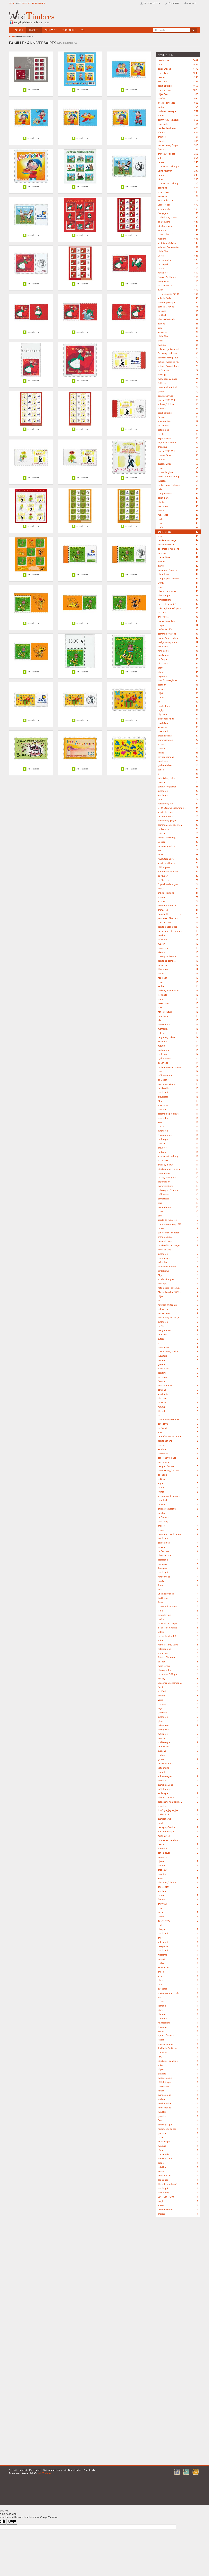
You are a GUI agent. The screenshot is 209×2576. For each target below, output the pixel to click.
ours (178, 1071)
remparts (178, 1334)
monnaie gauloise (178, 846)
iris (178, 1020)
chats (178, 1211)
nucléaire (178, 1563)
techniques (178, 1139)
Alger (178, 1100)
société (178, 98)
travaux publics (178, 2043)
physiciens (178, 714)
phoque (178, 1929)
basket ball (178, 1814)
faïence (178, 1381)
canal (178, 1907)
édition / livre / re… (178, 1657)
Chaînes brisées (178, 1593)
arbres (178, 744)
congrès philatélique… (178, 578)
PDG (178, 2056)
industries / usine (178, 778)
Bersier (178, 841)
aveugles (178, 1856)
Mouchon (178, 1041)
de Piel (178, 1661)
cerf (178, 1924)
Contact (23, 2469)
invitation (178, 506)
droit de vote (178, 1614)
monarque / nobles (178, 569)
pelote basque (178, 2124)
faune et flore (178, 1241)
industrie (178, 1355)
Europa (178, 561)
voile (178, 1640)
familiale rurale (178, 2209)
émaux (178, 1602)
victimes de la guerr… (178, 1495)
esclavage (178, 1793)
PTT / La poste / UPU (178, 293)
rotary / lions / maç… (178, 1177)
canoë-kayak (178, 1852)
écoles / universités (178, 637)
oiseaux (178, 268)
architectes (178, 1160)
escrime (178, 1449)
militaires (178, 272)
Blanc (178, 667)
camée (178, 391)
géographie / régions (178, 548)
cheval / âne (178, 557)
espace (178, 468)
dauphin (178, 1772)
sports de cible (178, 812)
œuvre (178, 1228)
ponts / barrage (178, 395)
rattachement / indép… (178, 931)
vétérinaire (178, 1767)
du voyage (178, 1062)
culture (178, 1032)
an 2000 (178, 1691)
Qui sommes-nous (52, 2469)
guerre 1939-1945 (178, 400)
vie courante (178, 208)
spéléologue (178, 1742)
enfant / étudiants (178, 1508)
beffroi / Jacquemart (178, 990)
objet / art (178, 94)
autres (178, 1338)
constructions (178, 89)
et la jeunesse (178, 285)
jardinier (178, 2099)
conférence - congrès (178, 1232)
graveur (178, 1546)
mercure (178, 552)
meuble (178, 1512)
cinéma (178, 527)
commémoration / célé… (178, 1224)
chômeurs (178, 2018)
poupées (178, 1143)
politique (178, 1283)
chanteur (178, 446)
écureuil (178, 1899)
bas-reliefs (178, 731)
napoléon (178, 676)
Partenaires (35, 2469)
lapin (178, 1610)
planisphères (178, 1818)
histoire (178, 140)
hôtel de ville (178, 1249)
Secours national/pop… (178, 1682)
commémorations (178, 633)
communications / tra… (178, 824)
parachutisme (178, 2158)
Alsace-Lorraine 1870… (178, 1292)
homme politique (178, 302)
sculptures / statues (178, 242)
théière (178, 2213)
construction (178, 922)
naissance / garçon (178, 820)
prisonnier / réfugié (178, 1674)
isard (178, 1823)
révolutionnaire (178, 858)
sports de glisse (178, 472)
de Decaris (178, 1079)
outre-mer (178, 1453)
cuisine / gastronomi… (178, 349)
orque (178, 1895)
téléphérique (178, 2082)
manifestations (178, 1185)
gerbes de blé (178, 765)
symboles (178, 230)
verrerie (178, 2005)
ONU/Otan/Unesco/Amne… (178, 807)
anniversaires (178, 531)
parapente (178, 1946)
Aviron (178, 1491)
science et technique (178, 166)
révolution (178, 722)
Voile (178, 1699)
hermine (178, 1873)
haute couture (178, 1011)
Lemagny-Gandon (178, 1827)
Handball (178, 1500)
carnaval (178, 1704)
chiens (178, 697)
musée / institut (178, 544)
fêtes (178, 179)
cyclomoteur (178, 1058)
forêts (178, 1326)
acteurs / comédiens (178, 366)
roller (178, 1984)
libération (178, 969)
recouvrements (178, 816)
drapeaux (178, 1869)
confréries (178, 2179)
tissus (178, 565)
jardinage (178, 994)
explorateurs (178, 438)
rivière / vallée (178, 629)
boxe (178, 2137)
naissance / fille (178, 803)
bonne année (178, 947)
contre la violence (178, 1457)
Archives (51, 29)
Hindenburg (178, 705)
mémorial (178, 1028)
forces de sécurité (178, 603)
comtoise (178, 2052)
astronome (178, 1377)
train (178, 340)
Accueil (19, 29)
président (178, 939)
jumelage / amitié (178, 905)
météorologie (178, 2077)
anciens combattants (178, 1992)
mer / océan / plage (178, 378)
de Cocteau (178, 1551)
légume (178, 897)
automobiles (178, 421)
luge (178, 1708)
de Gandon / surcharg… (178, 1066)
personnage (178, 1258)
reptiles (178, 1504)
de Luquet (178, 264)
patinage (178, 1478)
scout (178, 1975)
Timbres (34, 29)
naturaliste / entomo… (178, 1287)
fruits (178, 518)
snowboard (178, 1729)
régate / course (178, 1763)
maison (178, 943)
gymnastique (178, 2094)
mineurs (178, 1738)
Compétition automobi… (178, 1436)
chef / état (178, 616)
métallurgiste (178, 1789)
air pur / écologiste (178, 1627)
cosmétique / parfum (178, 1351)
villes (178, 157)
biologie (178, 2073)
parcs (178, 586)
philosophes (178, 867)
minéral (178, 935)
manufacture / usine (178, 1644)
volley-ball (178, 1941)
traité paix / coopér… (178, 956)
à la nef (178, 1410)
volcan (178, 1631)
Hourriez (178, 782)
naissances (178, 1725)
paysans (178, 1389)
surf (178, 1997)
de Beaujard (178, 221)
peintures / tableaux (178, 119)
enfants (178, 973)
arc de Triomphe (178, 892)
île (178, 1300)
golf (178, 1215)
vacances (178, 332)
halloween (178, 1309)
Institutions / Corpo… (178, 145)
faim (178, 2120)
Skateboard (178, 1967)
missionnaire (178, 2103)
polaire (178, 1695)
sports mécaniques (178, 926)
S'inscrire (172, 3)
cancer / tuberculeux (178, 1419)
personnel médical (178, 387)
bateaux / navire (178, 306)
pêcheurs (178, 1474)
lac (178, 1415)
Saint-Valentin (178, 170)
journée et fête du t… (178, 918)
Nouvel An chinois (178, 276)
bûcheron (178, 1988)
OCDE (178, 2001)
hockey (178, 1678)
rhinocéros (178, 1746)
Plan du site (89, 2469)
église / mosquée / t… (178, 361)
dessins (178, 434)
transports (178, 123)
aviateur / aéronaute (178, 247)
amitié (178, 1971)
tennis (178, 1529)
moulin (178, 1045)
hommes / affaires (178, 2128)
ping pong (178, 1521)
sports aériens (178, 1440)
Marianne (178, 81)
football (178, 315)
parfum (178, 1619)
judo (178, 1589)
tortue (178, 1444)
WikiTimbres (44, 2473)
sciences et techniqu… (178, 183)
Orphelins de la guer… (178, 884)
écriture (178, 149)
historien (178, 1398)
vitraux (178, 901)
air (178, 773)
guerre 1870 (178, 1920)
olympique (178, 574)
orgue (178, 1487)
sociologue (178, 2192)
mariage (178, 1360)
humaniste (178, 1347)
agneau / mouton (178, 2035)
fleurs (178, 174)
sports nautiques (178, 863)
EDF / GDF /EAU (178, 2196)
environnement (178, 756)
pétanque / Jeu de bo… (178, 1317)
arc (178, 1343)
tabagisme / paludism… (178, 1801)
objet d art (178, 497)
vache (178, 986)
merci (178, 888)
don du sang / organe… (178, 1470)
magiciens (178, 2201)
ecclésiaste (178, 1198)
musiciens (178, 761)
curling (178, 1755)
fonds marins (178, 2107)
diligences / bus (178, 718)
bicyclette (178, 1096)
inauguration (178, 1330)
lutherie (178, 1958)
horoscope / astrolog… (178, 476)
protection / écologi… (178, 485)
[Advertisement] (140, 17)
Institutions (178, 1313)
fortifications (178, 599)
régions (178, 459)
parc (178, 1202)
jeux (178, 535)
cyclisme (178, 1054)
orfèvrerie (178, 1427)
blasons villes (178, 463)
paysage (178, 374)
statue (178, 1126)
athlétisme (178, 1270)
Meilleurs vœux (178, 225)
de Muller (178, 875)
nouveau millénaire (178, 1304)
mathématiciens (178, 1083)
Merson (178, 952)
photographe (178, 595)
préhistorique (178, 1075)
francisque (178, 1015)
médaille (178, 1262)
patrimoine (178, 60)
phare (178, 671)
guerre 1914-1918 (178, 451)
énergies (178, 1568)
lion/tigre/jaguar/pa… (178, 1810)
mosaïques (178, 1461)
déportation (178, 1181)
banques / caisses (178, 1466)
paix (178, 489)
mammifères (178, 1207)
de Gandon (178, 370)
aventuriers (178, 1368)
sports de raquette (178, 1219)
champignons (178, 1134)
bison (178, 1980)
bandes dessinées (178, 128)
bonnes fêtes (178, 455)
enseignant (178, 1886)
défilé (178, 2162)
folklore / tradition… (178, 353)
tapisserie (178, 1559)
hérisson (178, 1780)
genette (178, 2116)
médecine (178, 964)
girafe (178, 1721)
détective (178, 1423)
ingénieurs (178, 1049)
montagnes (178, 654)
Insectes (178, 480)
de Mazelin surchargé (178, 1245)
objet (178, 693)
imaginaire (178, 281)
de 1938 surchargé (178, 1623)
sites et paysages (178, 102)
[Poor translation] (12, 2522)
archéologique (178, 1236)
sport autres (178, 1393)
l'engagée (178, 213)
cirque (178, 625)
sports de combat (178, 960)
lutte (178, 1912)
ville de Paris (178, 298)
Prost (178, 1687)
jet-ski (178, 2039)
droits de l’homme (178, 1266)
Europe (178, 323)
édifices (178, 383)
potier (178, 1963)
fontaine (178, 1151)
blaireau (178, 2014)
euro (178, 1878)
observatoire (178, 1555)
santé (178, 854)
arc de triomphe (178, 1279)
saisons (178, 688)
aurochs (178, 1750)
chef (178, 1937)
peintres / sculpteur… (178, 357)
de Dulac (178, 612)
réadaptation (178, 2175)
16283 (18, 3)
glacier (178, 2009)
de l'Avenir (178, 425)
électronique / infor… (178, 1168)
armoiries (178, 1806)
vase (178, 1122)
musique (178, 344)
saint (178, 799)
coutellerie (178, 2154)
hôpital (178, 1580)
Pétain (178, 417)
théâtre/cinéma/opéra (178, 608)
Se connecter (150, 3)
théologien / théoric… (178, 1190)
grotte (178, 1759)
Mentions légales (72, 2469)
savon (178, 2031)
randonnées (178, 1576)
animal (178, 115)
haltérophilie (178, 1648)
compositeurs (178, 493)
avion (178, 289)
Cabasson (178, 1712)
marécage (178, 1538)
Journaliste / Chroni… (178, 871)
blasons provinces (178, 591)
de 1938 (178, 1402)
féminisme (178, 650)
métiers (178, 238)
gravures (178, 1147)
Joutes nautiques (178, 1831)
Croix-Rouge (178, 204)
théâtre (178, 833)
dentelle (178, 1109)
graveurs (178, 1364)
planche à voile (178, 1784)
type (178, 64)
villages (178, 408)
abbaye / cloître (178, 404)
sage (178, 327)
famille (178, 1406)
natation (178, 2167)
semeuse (178, 196)
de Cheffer (178, 880)
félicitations (178, 2022)
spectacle (178, 1105)
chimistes (178, 909)
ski (178, 701)
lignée (178, 752)
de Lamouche (178, 259)
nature (178, 77)
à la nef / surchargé (178, 2184)
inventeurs (178, 646)
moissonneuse (178, 1385)
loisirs (178, 106)
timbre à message (178, 111)
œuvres (178, 162)
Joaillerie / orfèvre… (178, 2048)
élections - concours (178, 2060)
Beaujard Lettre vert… (178, 914)
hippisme (178, 1954)
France (191, 3)
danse (178, 769)
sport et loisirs (178, 85)
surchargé (178, 790)
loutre (178, 2171)
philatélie (178, 251)
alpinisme (178, 1653)
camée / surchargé (178, 540)
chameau (178, 2026)
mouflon (178, 2111)
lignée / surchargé (178, 837)
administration (178, 739)
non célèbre (178, 1024)
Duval (178, 582)
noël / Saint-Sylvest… (178, 680)
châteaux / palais (178, 153)
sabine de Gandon (178, 442)
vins (178, 1432)
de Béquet (178, 659)
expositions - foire (178, 620)
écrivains (178, 187)
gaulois (178, 998)
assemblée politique (178, 1113)
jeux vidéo (178, 1117)
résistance (178, 663)
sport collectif (178, 234)
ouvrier (178, 1865)
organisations (178, 735)
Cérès (178, 255)
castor (178, 1844)
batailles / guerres (178, 786)
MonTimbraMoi (178, 200)
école (178, 1585)
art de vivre (178, 191)
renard (178, 2090)
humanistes (178, 1835)
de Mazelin (178, 1088)
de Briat (178, 310)
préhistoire (178, 1194)
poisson (178, 748)
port (178, 523)
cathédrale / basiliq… (178, 217)
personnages (178, 68)
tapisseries (178, 829)
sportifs (178, 1372)
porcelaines (178, 1542)
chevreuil (178, 1903)
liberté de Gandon (178, 319)
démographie (178, 1670)
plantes (178, 502)
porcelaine (178, 2086)
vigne (178, 1483)
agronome (178, 1848)
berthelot (178, 1597)
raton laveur (178, 1665)
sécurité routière (178, 1797)
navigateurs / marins (178, 642)
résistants (178, 514)
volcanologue (178, 1776)
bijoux (178, 1861)
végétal (178, 132)
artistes (178, 136)
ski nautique (178, 2141)
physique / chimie (178, 1882)
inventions (178, 1003)
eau (178, 850)
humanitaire (178, 1173)
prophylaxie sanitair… (178, 1839)
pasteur (178, 684)
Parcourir (69, 29)
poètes (178, 510)
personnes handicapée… (178, 1534)
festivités (178, 72)
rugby (178, 710)
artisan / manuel (178, 1164)
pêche (178, 2150)
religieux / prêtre (178, 1037)
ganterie (178, 2133)
